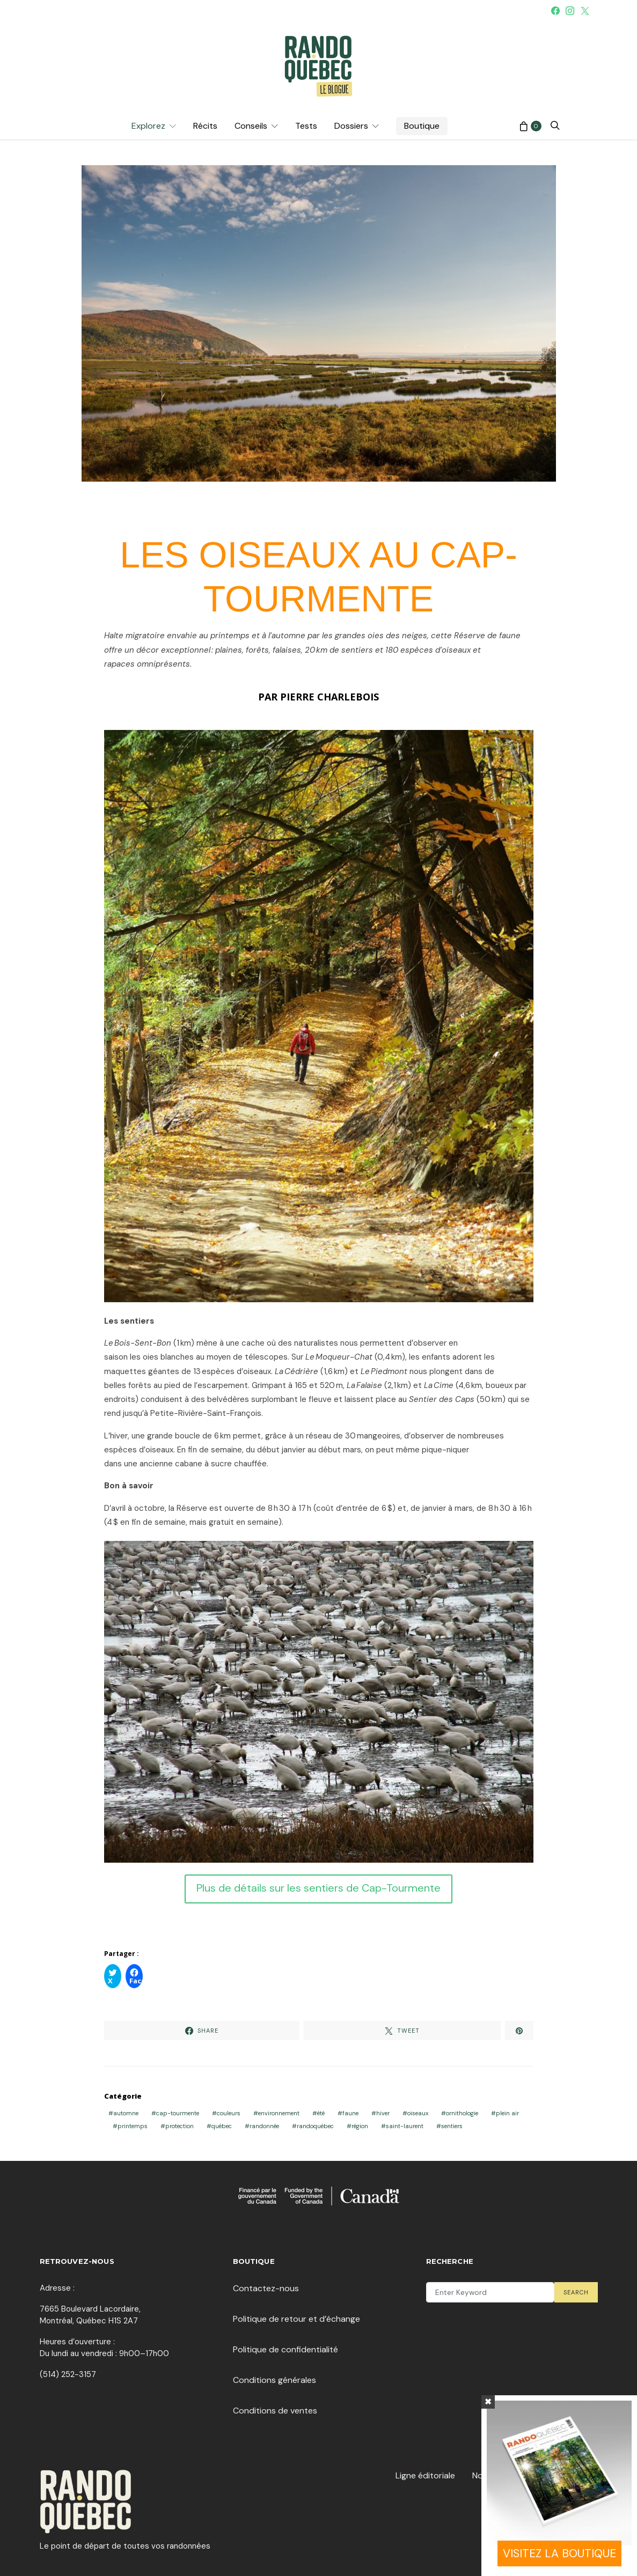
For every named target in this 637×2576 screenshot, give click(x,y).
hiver (383, 2113)
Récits (205, 125)
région (360, 2126)
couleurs (228, 2113)
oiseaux (417, 2113)
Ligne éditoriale (425, 2475)
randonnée (264, 2126)
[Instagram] (570, 10)
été (321, 2113)
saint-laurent (404, 2126)
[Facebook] (555, 10)
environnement (278, 2113)
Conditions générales (274, 2380)
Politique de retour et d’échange (296, 2318)
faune (350, 2113)
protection (179, 2126)
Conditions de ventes (275, 2410)
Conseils (251, 125)
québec (221, 2126)
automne (125, 2113)
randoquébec (315, 2126)
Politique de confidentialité (285, 2349)
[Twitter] (585, 10)
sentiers (452, 2126)
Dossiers (351, 125)
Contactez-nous (266, 2288)
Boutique (422, 125)
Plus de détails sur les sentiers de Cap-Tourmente (318, 1888)
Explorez (148, 125)
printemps (133, 2126)
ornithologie (462, 2113)
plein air (507, 2113)
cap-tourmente (177, 2113)
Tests (306, 125)
